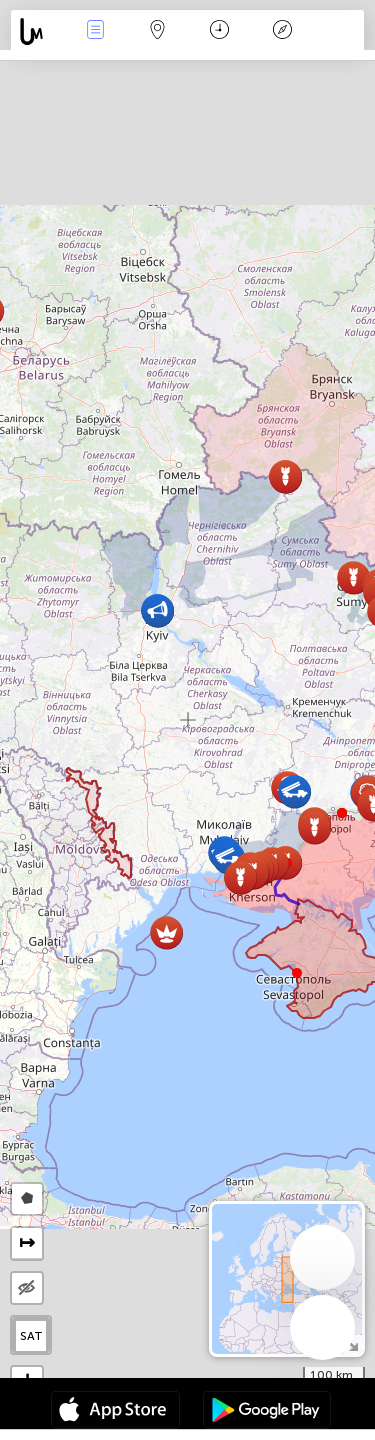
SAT (31, 1336)
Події (95, 31)
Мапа (158, 31)
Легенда (282, 31)
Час (219, 31)
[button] (342, 813)
